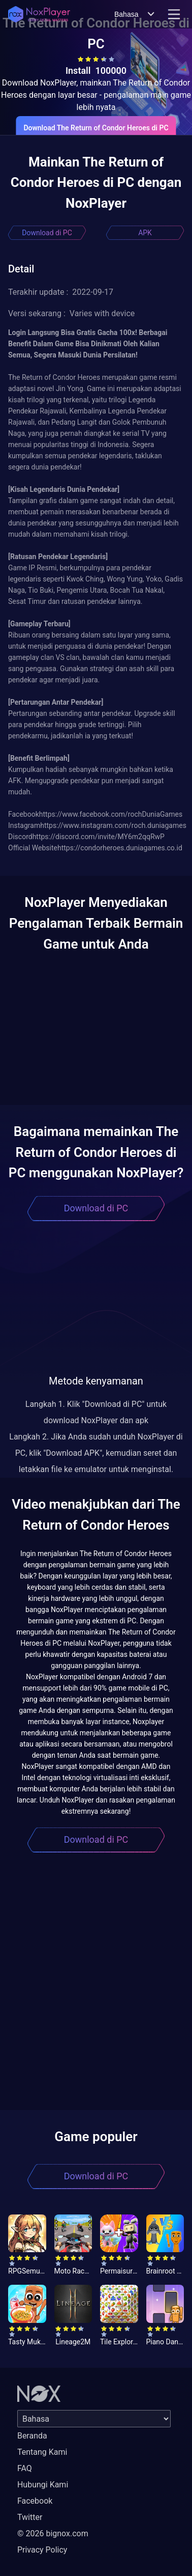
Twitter (29, 2517)
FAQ (24, 2468)
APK (145, 233)
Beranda (32, 2436)
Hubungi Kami (42, 2484)
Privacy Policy (42, 2550)
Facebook (34, 2501)
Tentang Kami (42, 2452)
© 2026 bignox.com (52, 2533)
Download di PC (47, 233)
